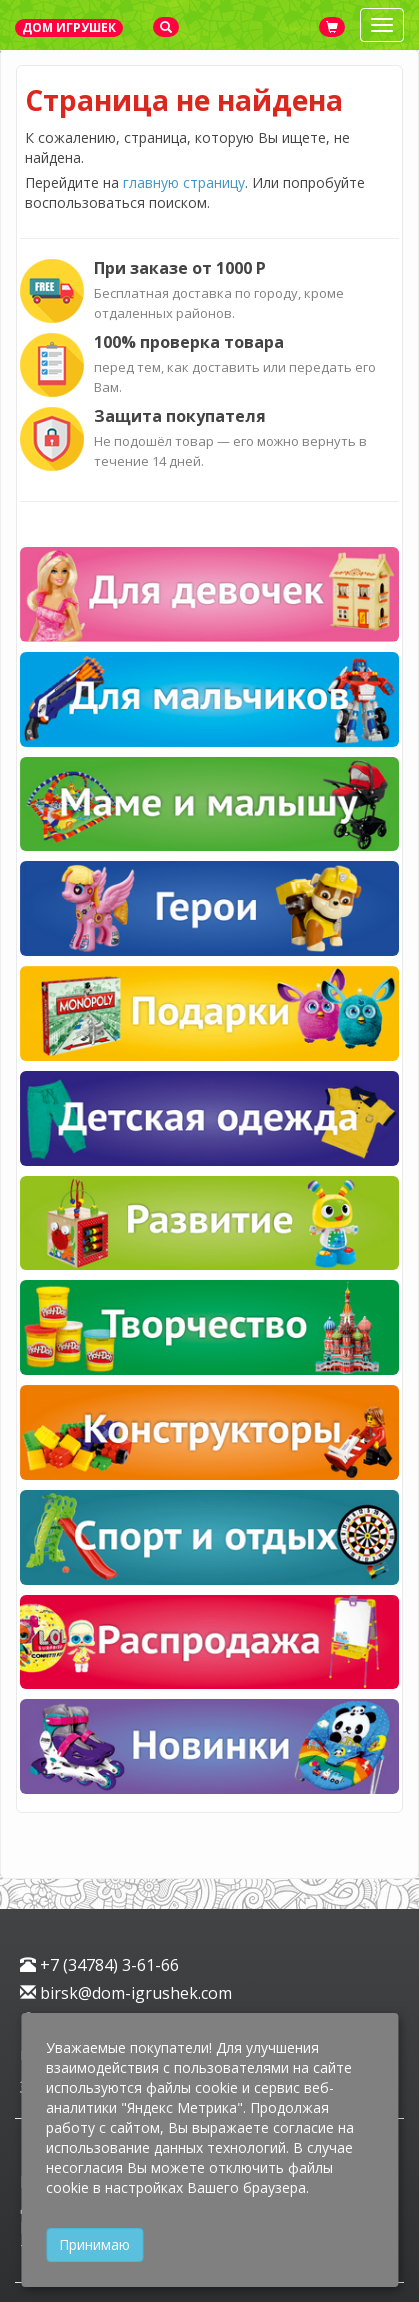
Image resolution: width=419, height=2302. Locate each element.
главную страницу (184, 182)
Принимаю (94, 2244)
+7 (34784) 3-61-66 (99, 1965)
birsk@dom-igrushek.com (126, 1993)
